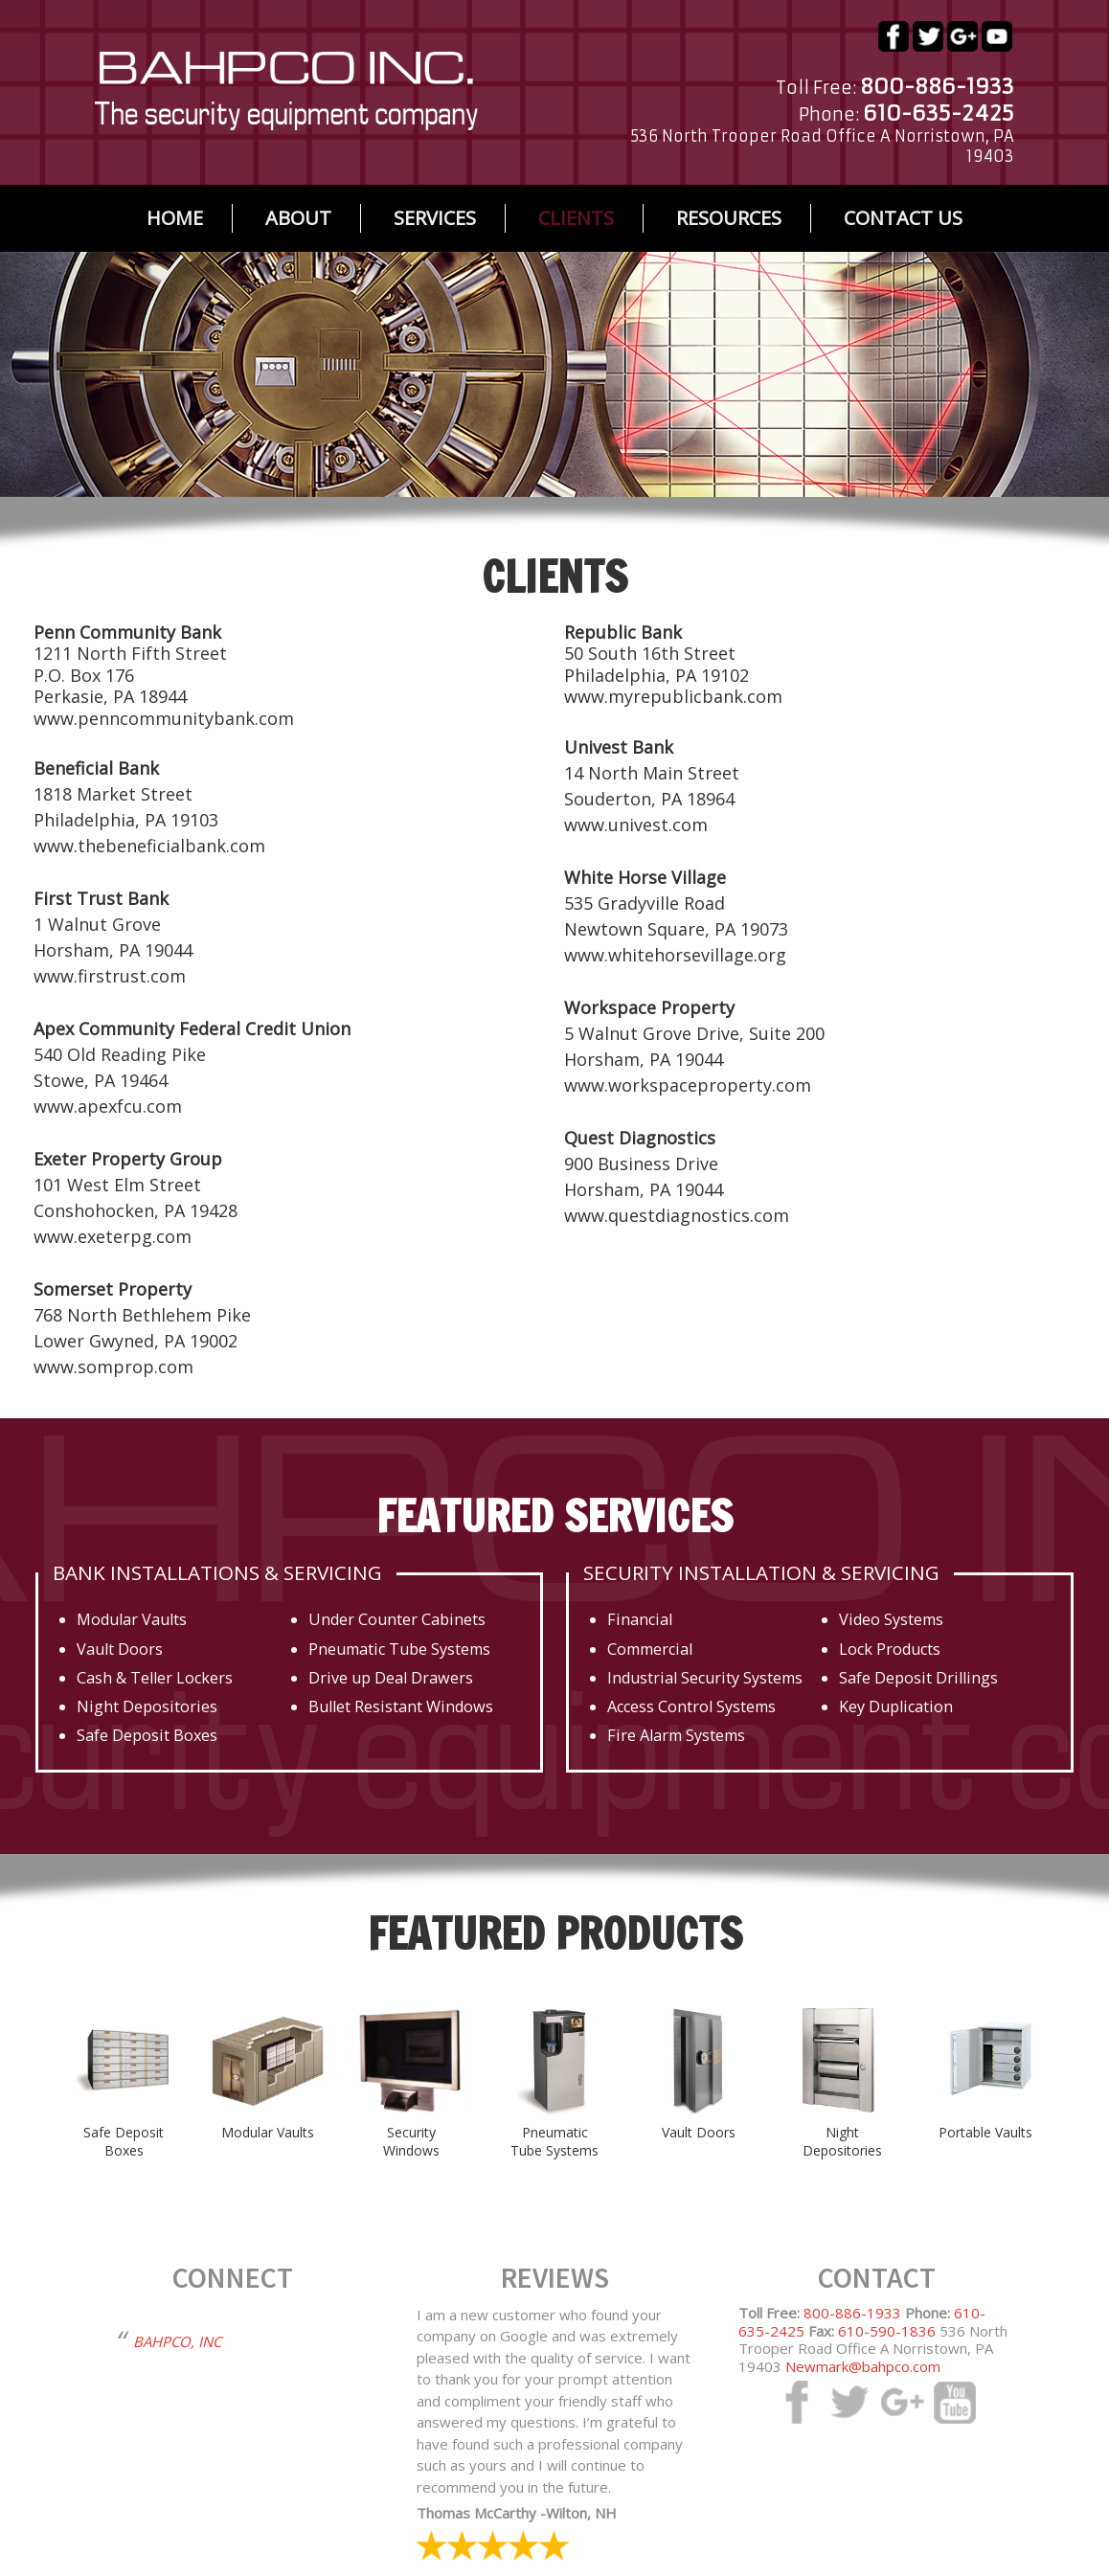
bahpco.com (286, 91)
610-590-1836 (887, 2330)
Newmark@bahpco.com (862, 2366)
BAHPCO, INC (177, 2341)
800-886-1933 (852, 2312)
